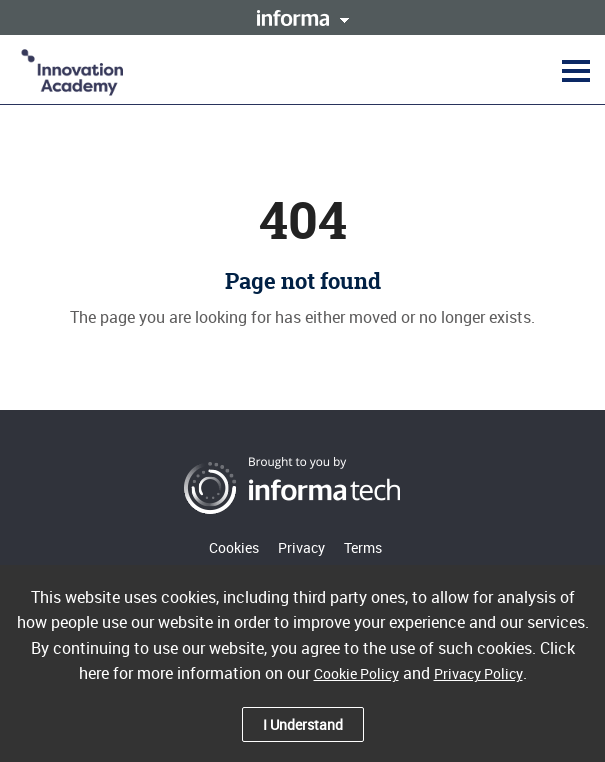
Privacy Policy (478, 673)
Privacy (301, 547)
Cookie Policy (356, 673)
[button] (573, 70)
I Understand (303, 724)
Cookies (234, 547)
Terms (363, 547)
